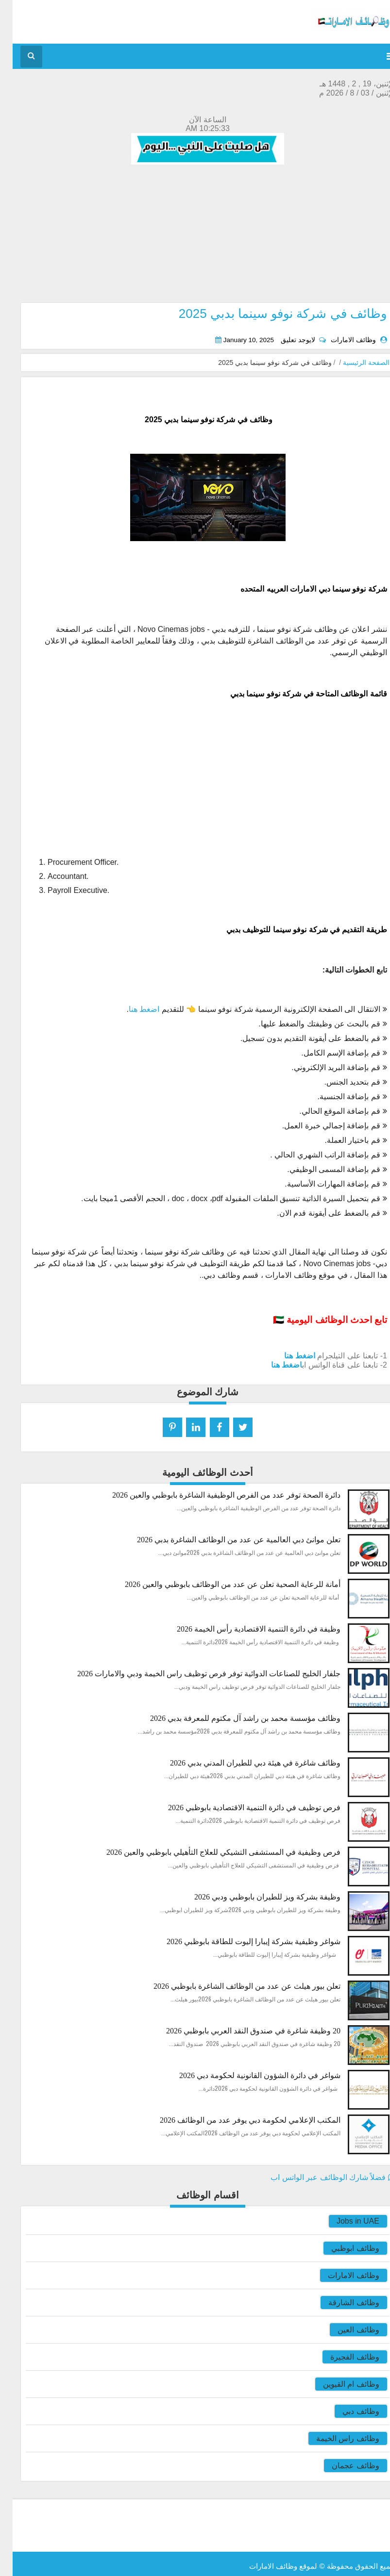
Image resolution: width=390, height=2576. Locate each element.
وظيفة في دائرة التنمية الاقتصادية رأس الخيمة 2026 (246, 1629)
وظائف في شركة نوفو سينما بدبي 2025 (270, 313)
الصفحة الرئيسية (353, 362)
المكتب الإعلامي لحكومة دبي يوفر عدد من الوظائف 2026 (237, 2120)
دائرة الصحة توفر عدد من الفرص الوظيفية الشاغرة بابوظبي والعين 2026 (214, 1495)
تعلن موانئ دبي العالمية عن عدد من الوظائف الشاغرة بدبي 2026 (226, 1540)
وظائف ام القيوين (338, 2384)
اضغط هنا (131, 1009)
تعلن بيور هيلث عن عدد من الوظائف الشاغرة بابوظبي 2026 (234, 1986)
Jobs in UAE (345, 2221)
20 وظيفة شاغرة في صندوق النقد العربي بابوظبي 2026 (240, 2031)
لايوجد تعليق (285, 340)
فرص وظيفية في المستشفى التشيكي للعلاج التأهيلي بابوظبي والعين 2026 (211, 1852)
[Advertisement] (195, 234)
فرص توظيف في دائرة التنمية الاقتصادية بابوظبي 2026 (241, 1807)
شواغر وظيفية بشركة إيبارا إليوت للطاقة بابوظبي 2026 (241, 1941)
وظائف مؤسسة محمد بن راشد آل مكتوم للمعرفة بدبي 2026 (232, 1718)
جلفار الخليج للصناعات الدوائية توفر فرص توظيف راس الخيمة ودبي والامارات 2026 (196, 1673)
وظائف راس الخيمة (335, 2438)
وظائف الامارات (340, 2275)
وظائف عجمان (342, 2465)
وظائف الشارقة (341, 2302)
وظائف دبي (348, 2411)
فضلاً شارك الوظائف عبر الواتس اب (320, 2177)
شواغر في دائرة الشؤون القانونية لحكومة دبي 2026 (247, 2075)
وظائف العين (345, 2330)
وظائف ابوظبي (342, 2248)
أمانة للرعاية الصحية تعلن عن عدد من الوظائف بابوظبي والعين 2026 (220, 1584)
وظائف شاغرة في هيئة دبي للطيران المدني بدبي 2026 (242, 1763)
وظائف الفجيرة (342, 2357)
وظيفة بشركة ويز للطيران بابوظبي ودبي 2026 (255, 1897)
